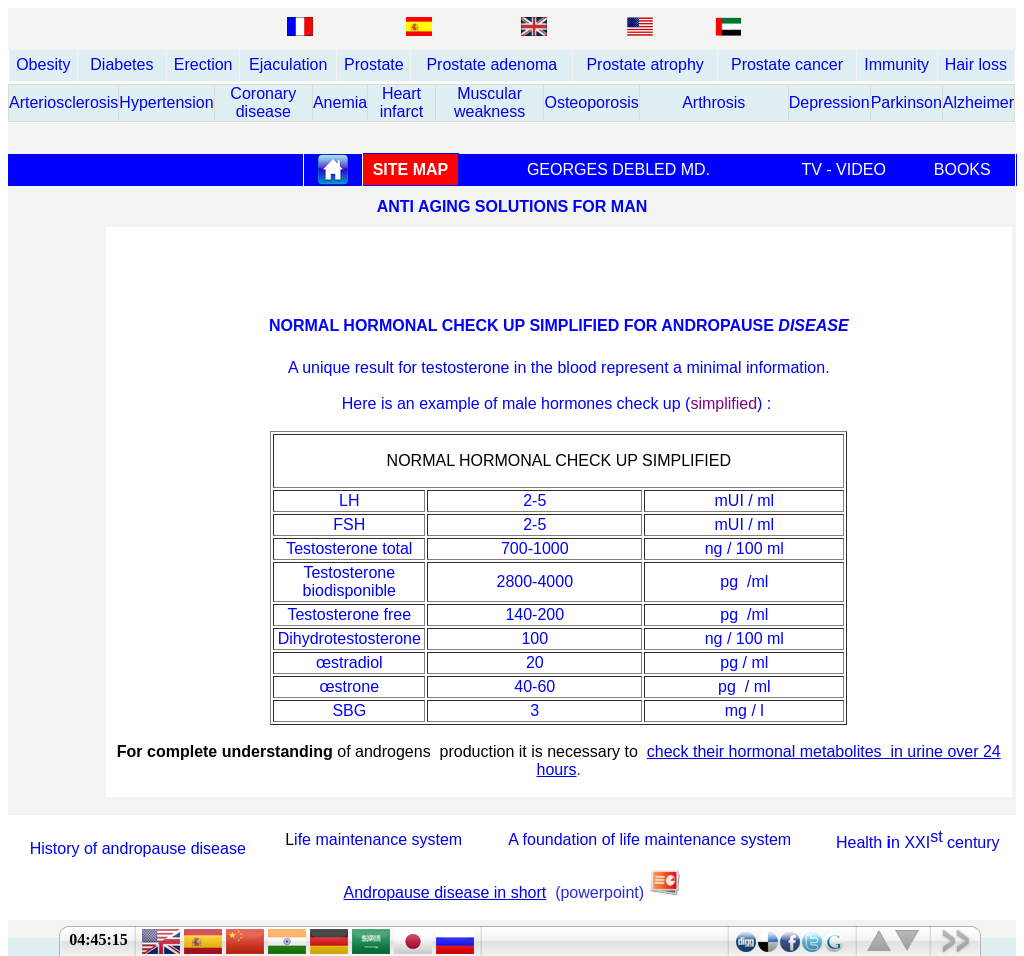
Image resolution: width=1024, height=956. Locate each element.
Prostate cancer (787, 64)
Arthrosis (713, 102)
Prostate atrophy (644, 64)
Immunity (896, 64)
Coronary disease (263, 102)
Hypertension (166, 102)
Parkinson (906, 102)
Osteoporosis (591, 102)
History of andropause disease (138, 848)
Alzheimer (978, 102)
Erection (203, 64)
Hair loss (976, 64)
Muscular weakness (489, 102)
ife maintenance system (378, 839)
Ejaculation (288, 64)
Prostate (374, 64)
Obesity (43, 64)
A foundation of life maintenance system (649, 839)
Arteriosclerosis (63, 102)
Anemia (340, 102)
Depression (829, 102)
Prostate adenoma (491, 64)
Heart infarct (402, 102)
